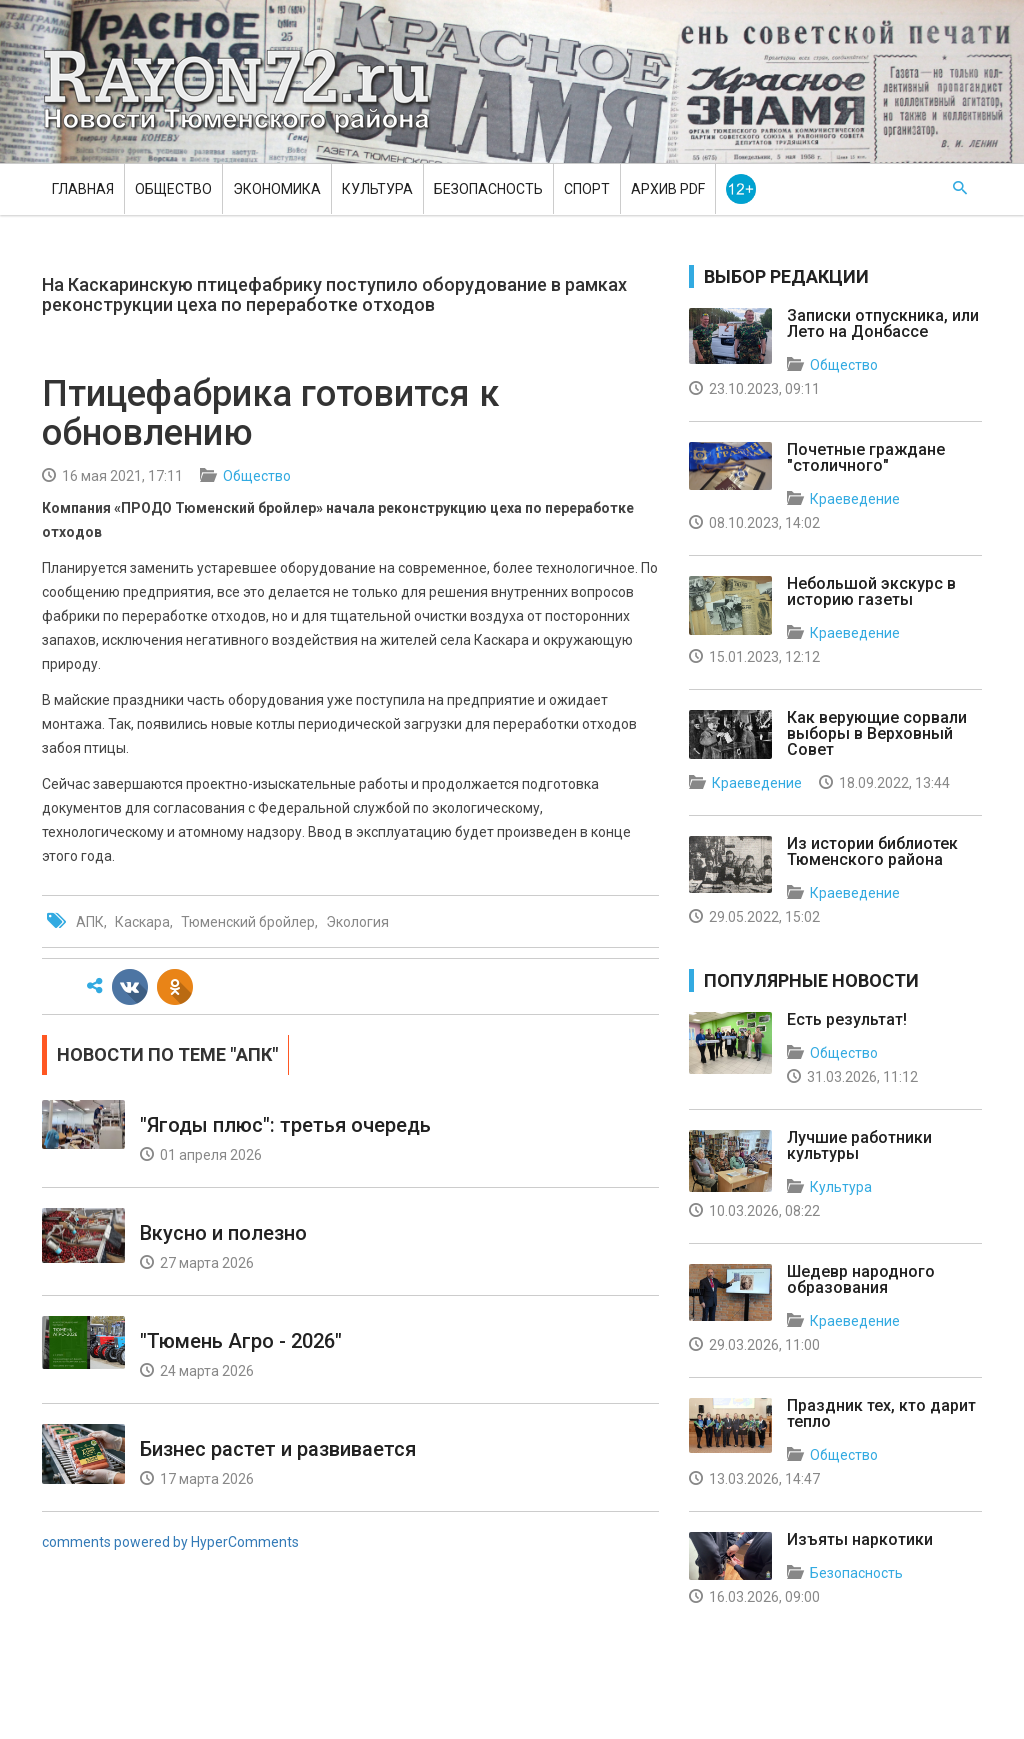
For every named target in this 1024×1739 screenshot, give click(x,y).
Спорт (587, 189)
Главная (83, 189)
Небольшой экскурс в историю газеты (871, 591)
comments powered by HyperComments (170, 1542)
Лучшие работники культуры (859, 1145)
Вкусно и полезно (223, 1233)
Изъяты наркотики (860, 1539)
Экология (357, 922)
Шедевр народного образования (861, 1279)
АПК (90, 922)
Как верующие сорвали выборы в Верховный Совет (877, 733)
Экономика (277, 189)
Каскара (142, 922)
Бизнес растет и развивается (278, 1449)
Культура (377, 189)
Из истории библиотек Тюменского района (872, 851)
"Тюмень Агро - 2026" (241, 1341)
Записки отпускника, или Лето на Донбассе (883, 323)
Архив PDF (668, 189)
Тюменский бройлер (248, 922)
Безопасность (488, 189)
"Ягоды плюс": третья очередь (285, 1125)
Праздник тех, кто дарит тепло (881, 1413)
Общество (173, 189)
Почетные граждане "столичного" (866, 457)
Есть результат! (847, 1019)
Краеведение (855, 499)
